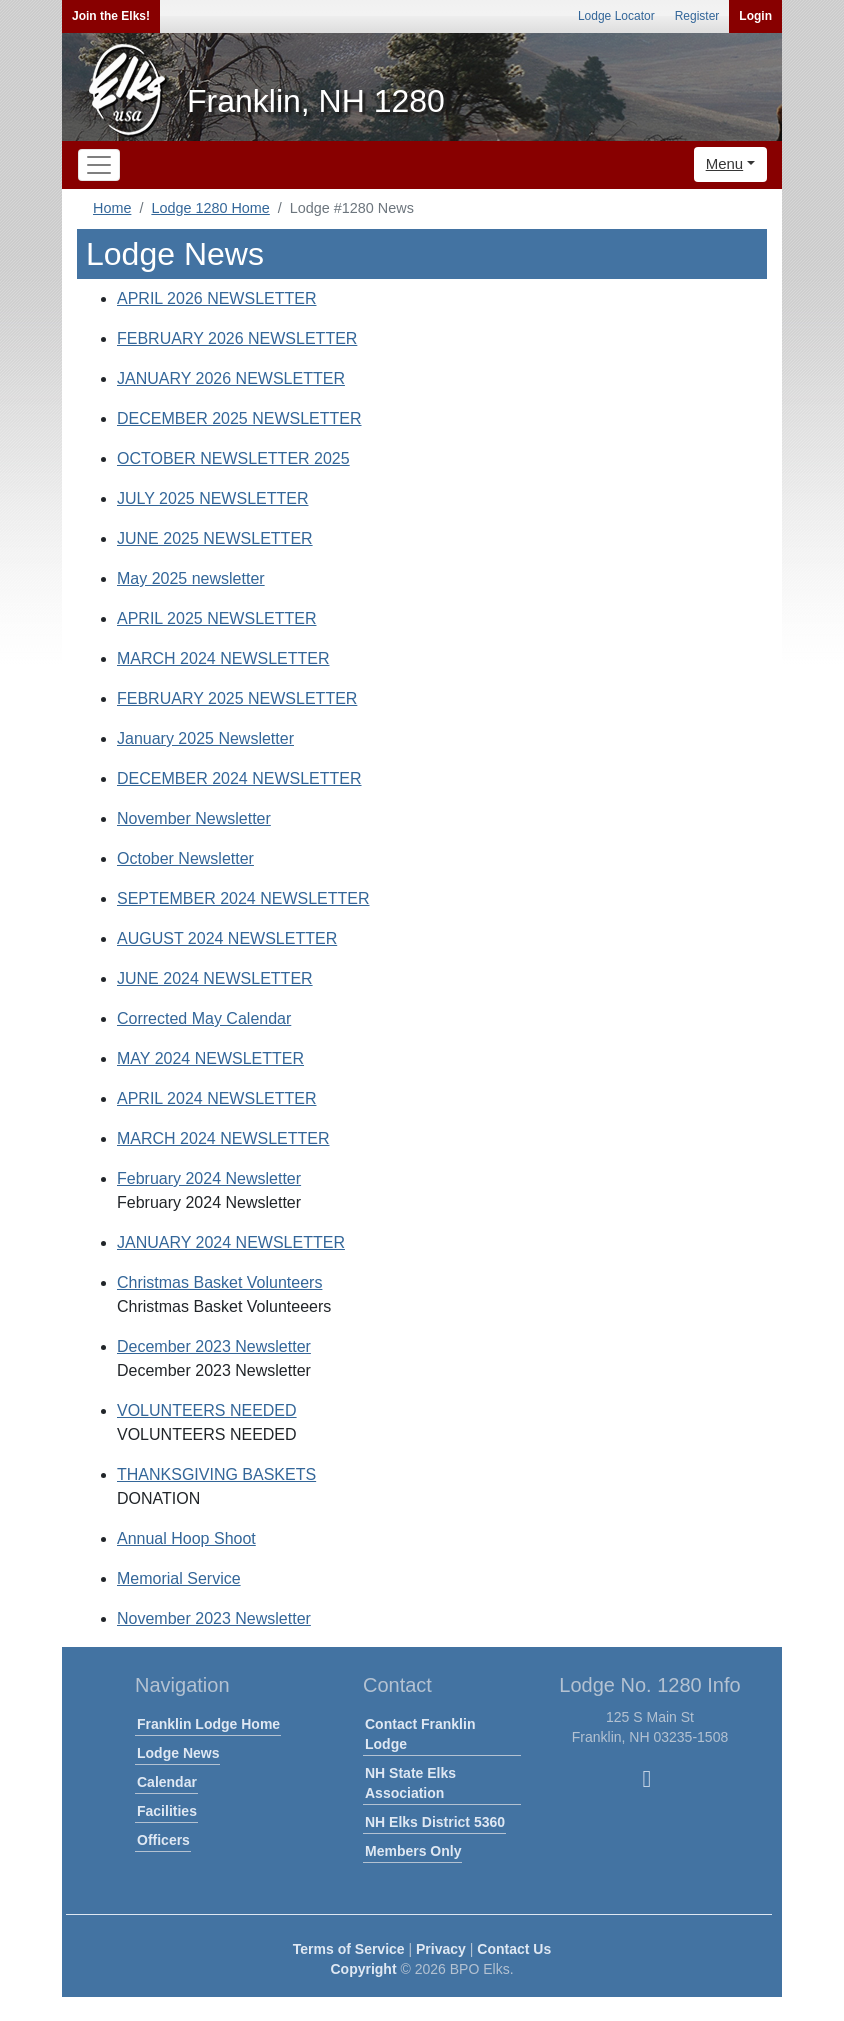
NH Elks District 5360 (435, 1822)
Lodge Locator (616, 16)
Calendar (167, 1782)
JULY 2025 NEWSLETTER (212, 498)
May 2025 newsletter (191, 578)
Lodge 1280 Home (210, 208)
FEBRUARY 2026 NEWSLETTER (237, 338)
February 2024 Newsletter (209, 1178)
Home (112, 208)
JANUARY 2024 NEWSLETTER (231, 1242)
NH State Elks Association (410, 1783)
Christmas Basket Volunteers (219, 1282)
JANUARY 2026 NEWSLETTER (231, 378)
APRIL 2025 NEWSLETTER (216, 618)
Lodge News (178, 1753)
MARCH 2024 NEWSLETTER (223, 658)
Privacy (441, 1949)
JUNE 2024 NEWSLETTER (215, 978)
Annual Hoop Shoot (186, 1538)
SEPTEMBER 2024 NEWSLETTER (243, 898)
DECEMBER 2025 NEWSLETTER (239, 418)
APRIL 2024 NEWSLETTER (216, 1098)
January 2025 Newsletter (205, 738)
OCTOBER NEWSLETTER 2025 (233, 458)
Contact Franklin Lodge (420, 1734)
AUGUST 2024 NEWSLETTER (227, 938)
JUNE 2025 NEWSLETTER (215, 538)
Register (697, 16)
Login (755, 16)
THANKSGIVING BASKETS (216, 1474)
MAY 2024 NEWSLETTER (210, 1058)
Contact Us (514, 1949)
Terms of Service (349, 1949)
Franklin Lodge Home (208, 1724)
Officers (163, 1840)
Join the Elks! (111, 16)
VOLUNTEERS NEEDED (207, 1410)
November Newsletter (194, 818)
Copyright (363, 1969)
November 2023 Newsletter (214, 1618)
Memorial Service (179, 1578)
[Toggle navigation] (99, 165)
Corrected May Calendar (204, 1018)
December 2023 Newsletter (214, 1346)
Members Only (413, 1851)
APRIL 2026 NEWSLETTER (216, 298)
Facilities (167, 1811)
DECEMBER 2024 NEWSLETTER (239, 778)
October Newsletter (185, 858)
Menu (725, 163)
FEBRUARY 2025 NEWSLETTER (237, 698)
